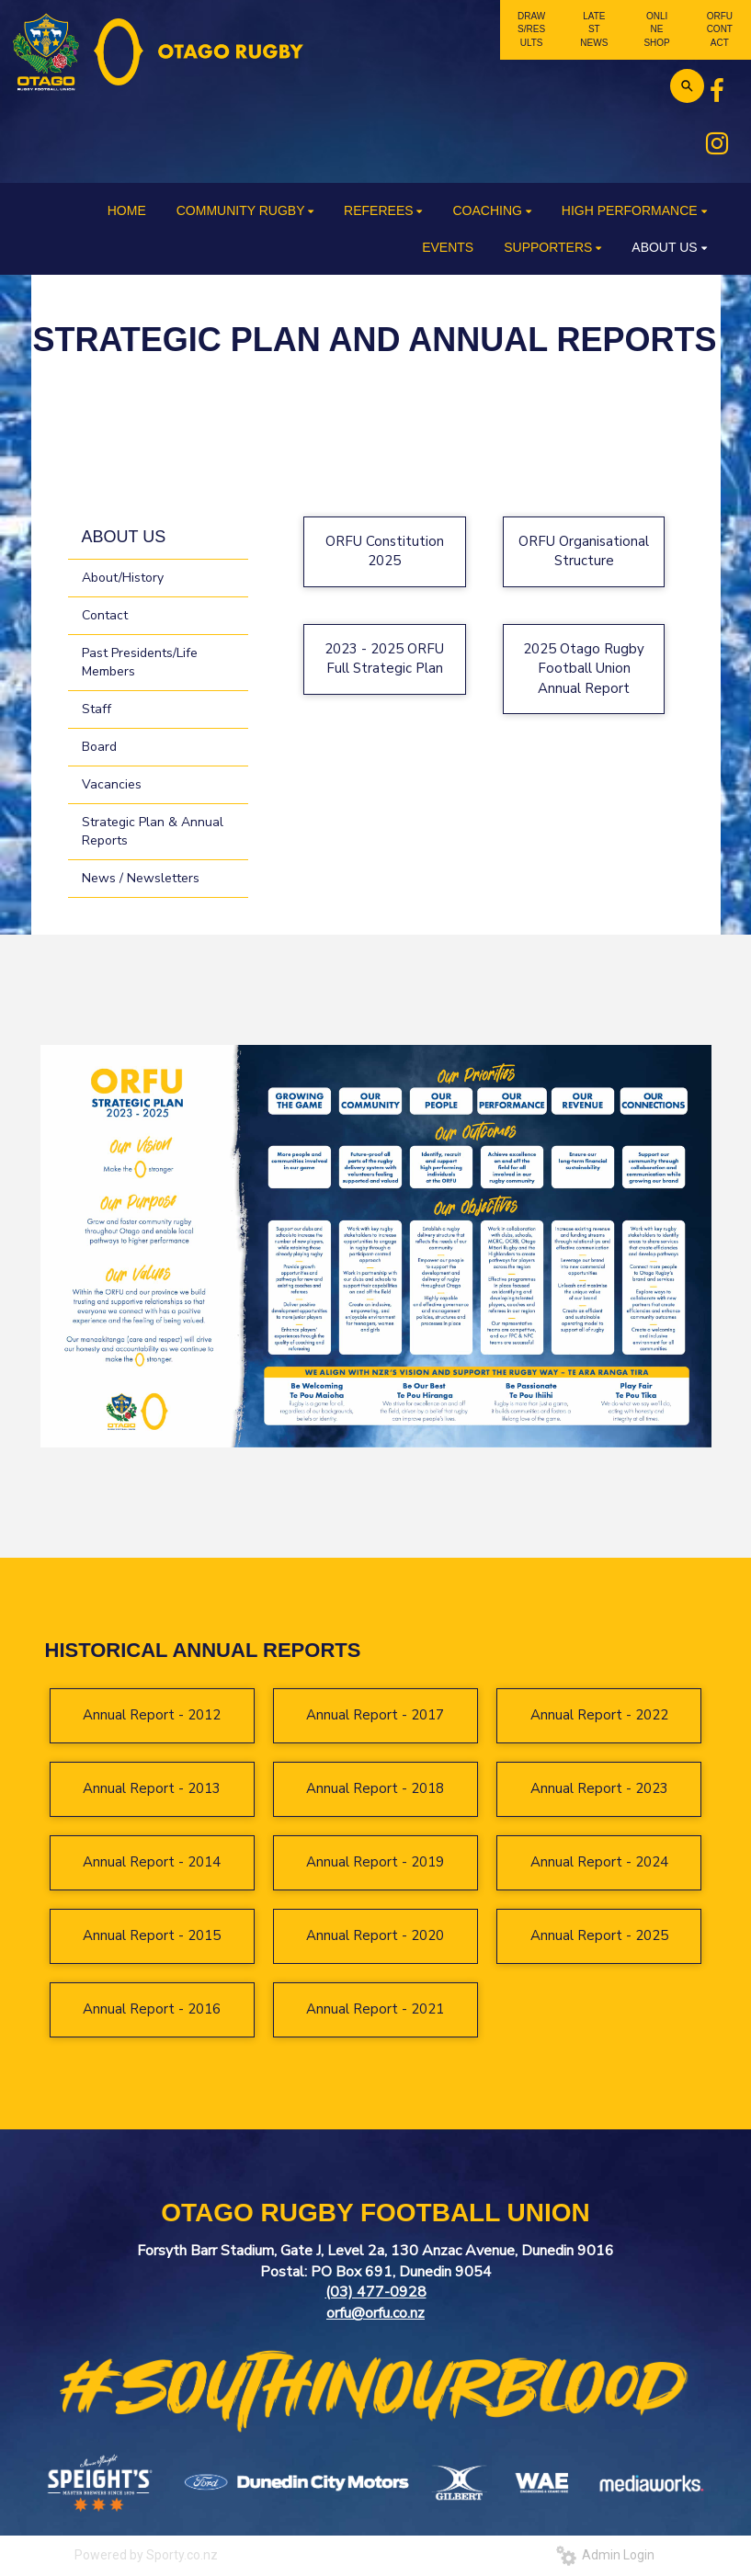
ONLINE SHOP (656, 29)
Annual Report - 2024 (599, 1862)
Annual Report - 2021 (375, 2009)
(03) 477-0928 (376, 2292)
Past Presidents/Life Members (140, 662)
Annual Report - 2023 (599, 1788)
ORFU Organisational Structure (583, 551)
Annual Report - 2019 (375, 1862)
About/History (123, 577)
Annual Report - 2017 (375, 1715)
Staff (96, 709)
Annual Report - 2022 (599, 1715)
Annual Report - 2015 (152, 1935)
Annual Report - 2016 (152, 2009)
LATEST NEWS (594, 29)
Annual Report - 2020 (375, 1935)
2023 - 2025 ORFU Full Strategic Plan (384, 658)
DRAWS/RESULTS (531, 29)
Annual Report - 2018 (375, 1788)
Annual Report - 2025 (599, 1935)
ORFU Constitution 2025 (384, 551)
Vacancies (112, 784)
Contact (105, 615)
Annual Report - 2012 (152, 1715)
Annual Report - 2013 (152, 1788)
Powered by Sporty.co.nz (146, 2555)
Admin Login (605, 2555)
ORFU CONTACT (720, 29)
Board (99, 746)
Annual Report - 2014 (152, 1862)
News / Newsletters (140, 878)
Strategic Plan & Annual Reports (152, 831)
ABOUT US (124, 537)
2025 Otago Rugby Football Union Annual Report (583, 669)
